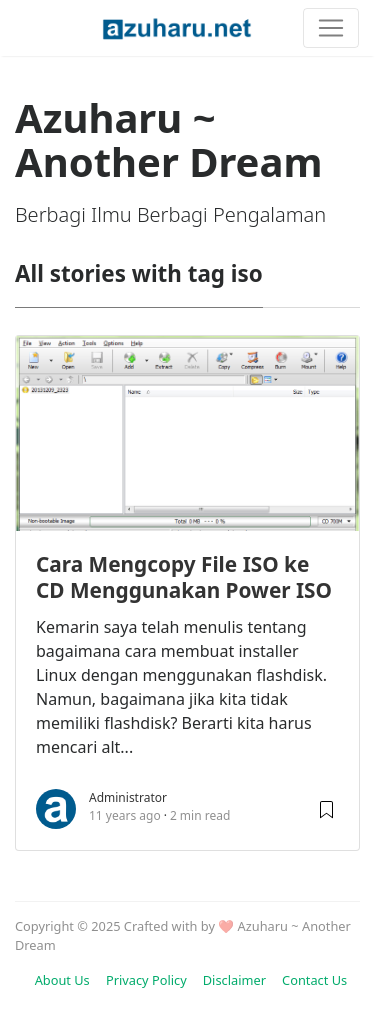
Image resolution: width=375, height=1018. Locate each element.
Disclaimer (234, 980)
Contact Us (314, 980)
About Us (62, 980)
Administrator (128, 797)
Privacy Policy (146, 980)
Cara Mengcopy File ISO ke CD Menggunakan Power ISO (184, 577)
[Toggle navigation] (331, 28)
